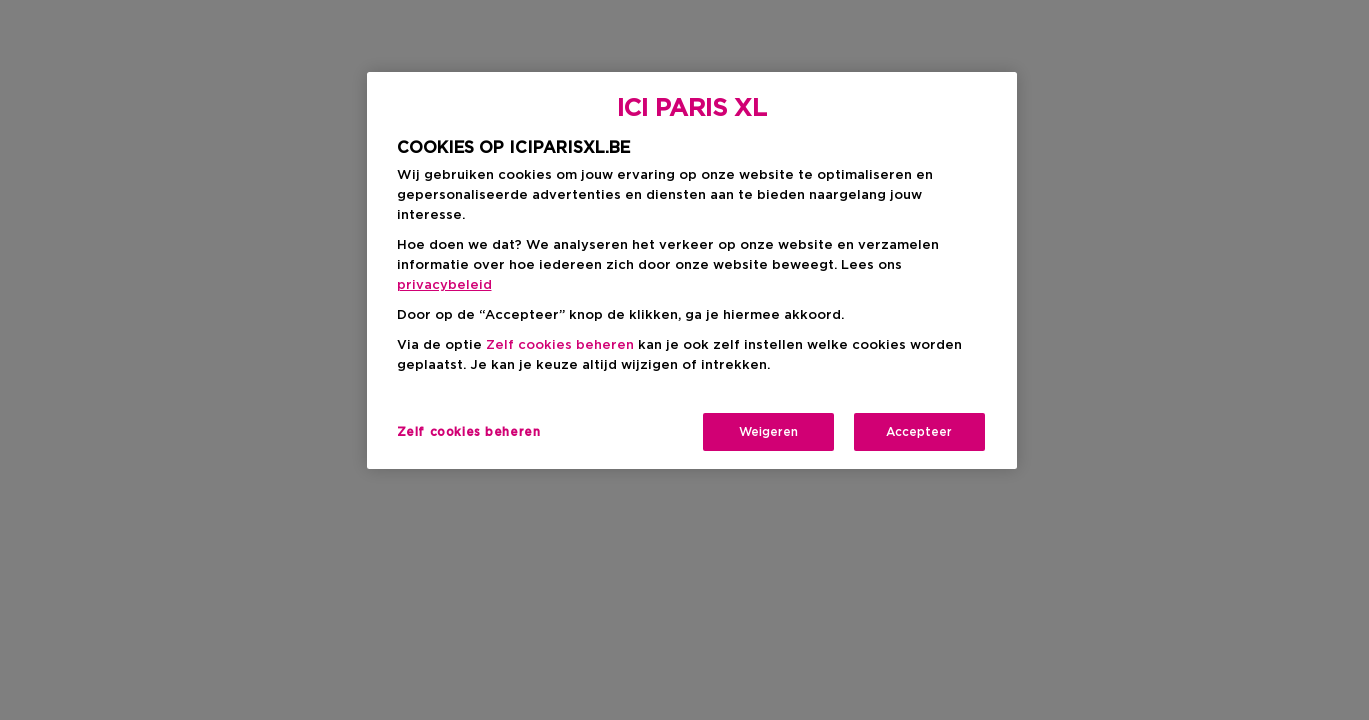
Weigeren (768, 432)
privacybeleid (444, 285)
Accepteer (919, 432)
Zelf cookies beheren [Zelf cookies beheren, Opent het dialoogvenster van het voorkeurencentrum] (469, 432)
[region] (692, 270)
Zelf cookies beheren (560, 345)
